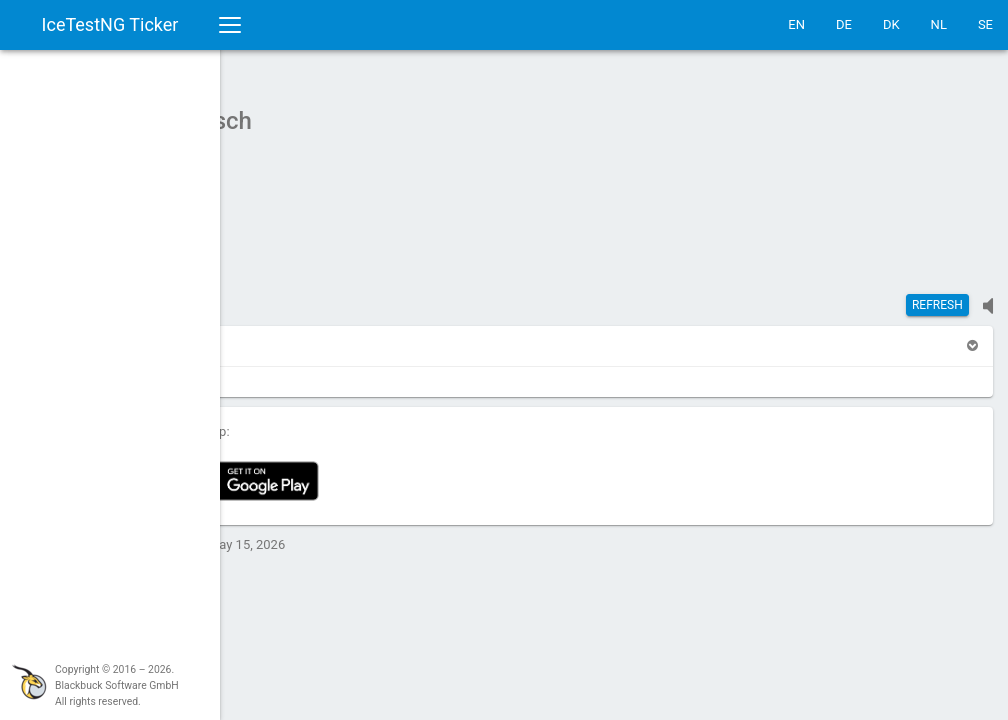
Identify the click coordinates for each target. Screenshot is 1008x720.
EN (796, 24)
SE (985, 24)
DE (844, 24)
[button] (272, 335)
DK (891, 24)
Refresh (937, 295)
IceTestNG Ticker (110, 24)
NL (939, 24)
